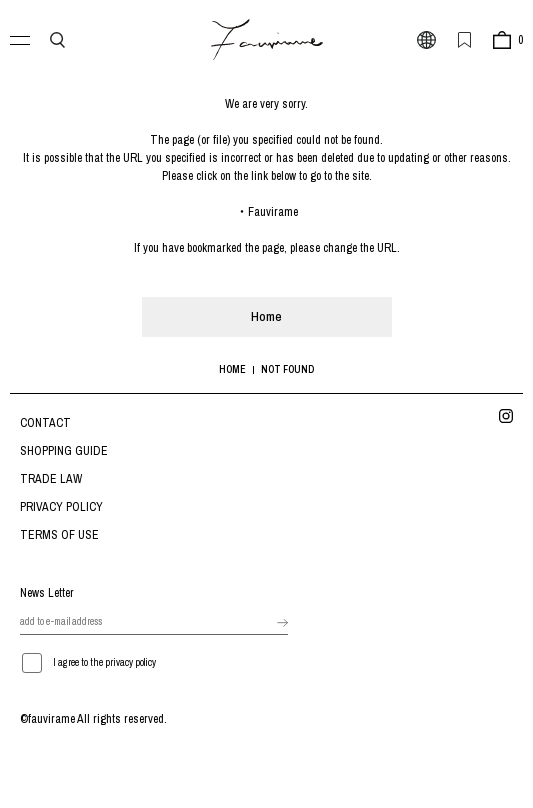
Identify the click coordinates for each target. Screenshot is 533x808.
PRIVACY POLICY (61, 507)
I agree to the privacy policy (104, 662)
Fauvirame (273, 212)
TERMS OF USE (59, 535)
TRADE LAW (51, 479)
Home (266, 316)
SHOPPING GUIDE (64, 451)
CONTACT (45, 423)
